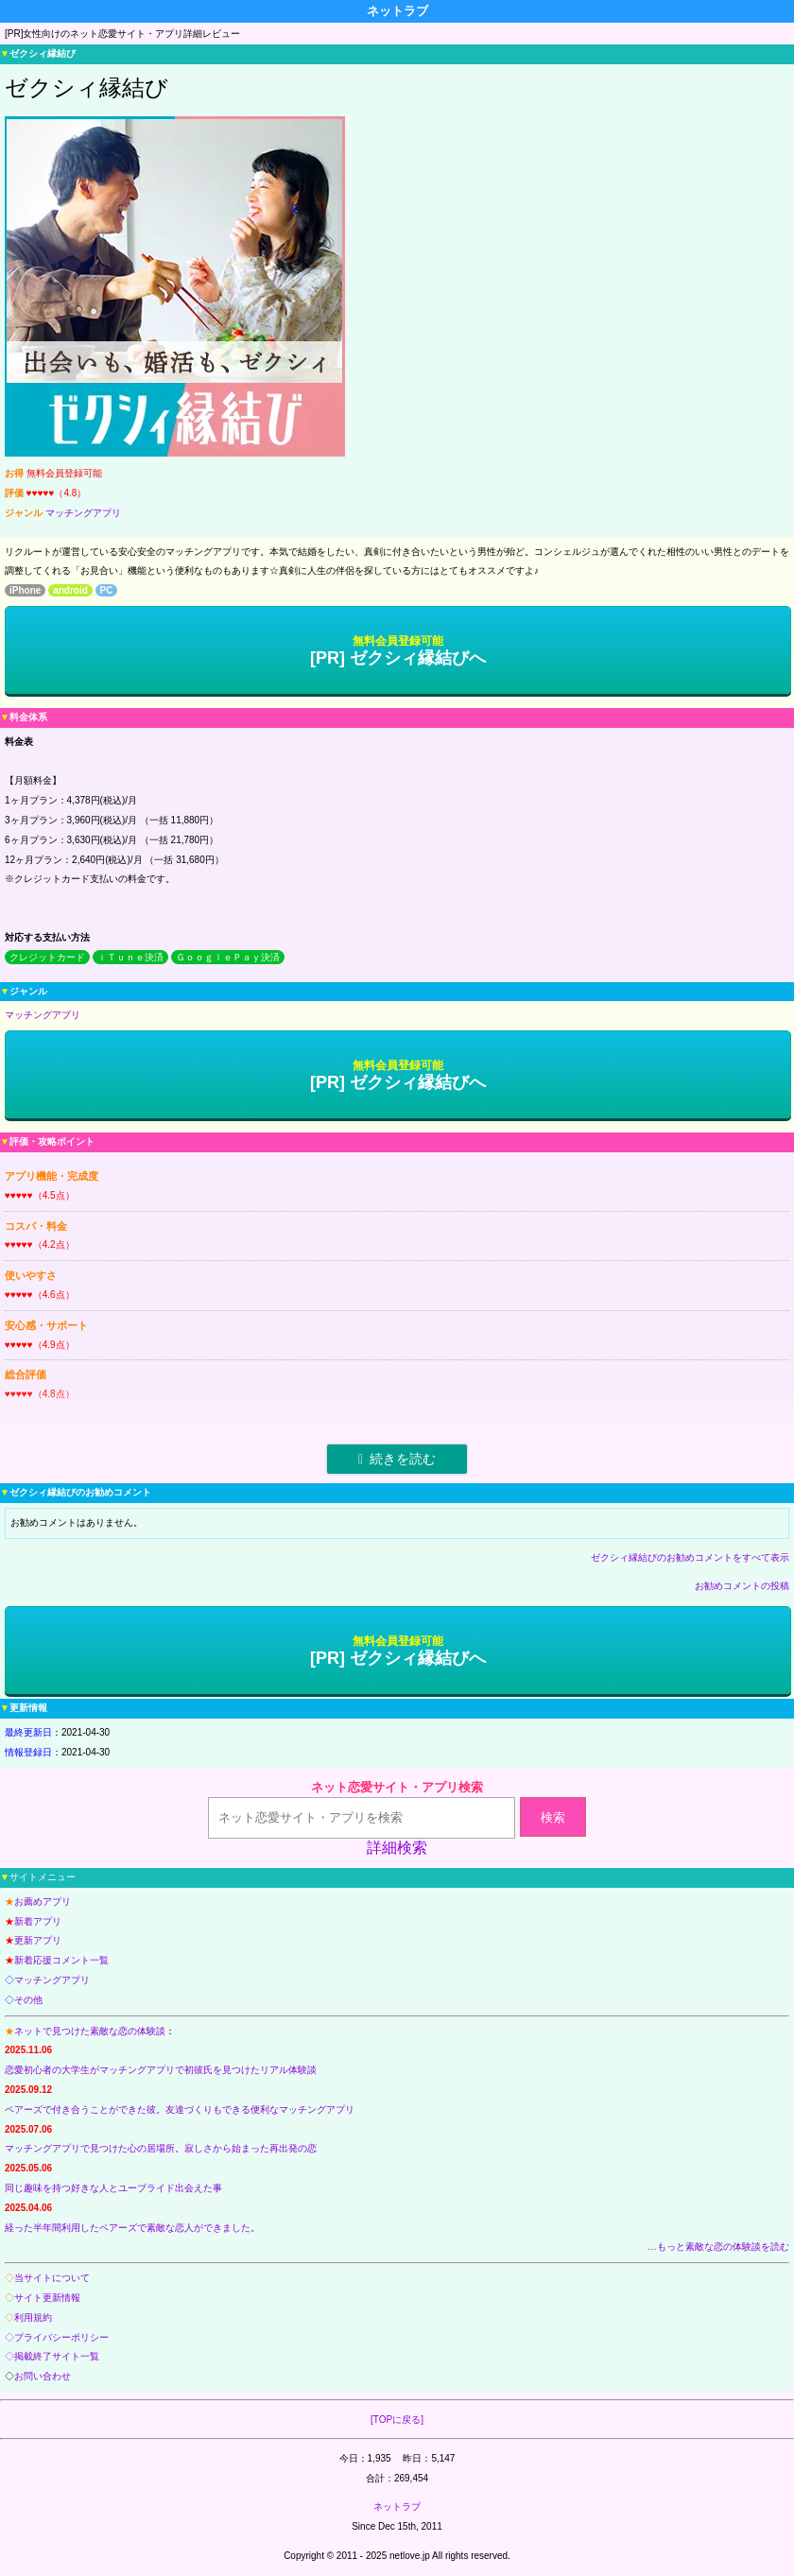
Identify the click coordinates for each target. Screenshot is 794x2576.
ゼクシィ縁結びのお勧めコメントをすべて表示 (690, 1557)
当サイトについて (52, 2278)
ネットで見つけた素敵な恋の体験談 (89, 2031)
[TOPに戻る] (397, 2419)
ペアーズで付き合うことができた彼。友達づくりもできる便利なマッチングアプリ (179, 2109)
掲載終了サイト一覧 (56, 2356)
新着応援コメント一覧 (61, 1960)
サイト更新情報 (47, 2297)
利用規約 (33, 2317)
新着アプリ (37, 1921)
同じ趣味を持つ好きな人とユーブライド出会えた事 (113, 2188)
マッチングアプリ (83, 513)
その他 (28, 2000)
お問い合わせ (42, 2376)
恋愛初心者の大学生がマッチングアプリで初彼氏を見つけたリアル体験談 (161, 2070)
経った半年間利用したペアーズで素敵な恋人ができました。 (132, 2227)
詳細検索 (397, 1848)
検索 (553, 1817)
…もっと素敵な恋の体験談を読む (718, 2246)
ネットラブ (397, 2506)
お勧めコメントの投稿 (742, 1586)
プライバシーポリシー (61, 2337)
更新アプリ (37, 1940)
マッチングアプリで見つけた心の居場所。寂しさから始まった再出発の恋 (161, 2148)
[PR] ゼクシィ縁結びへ (398, 650)
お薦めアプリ (42, 1901)
